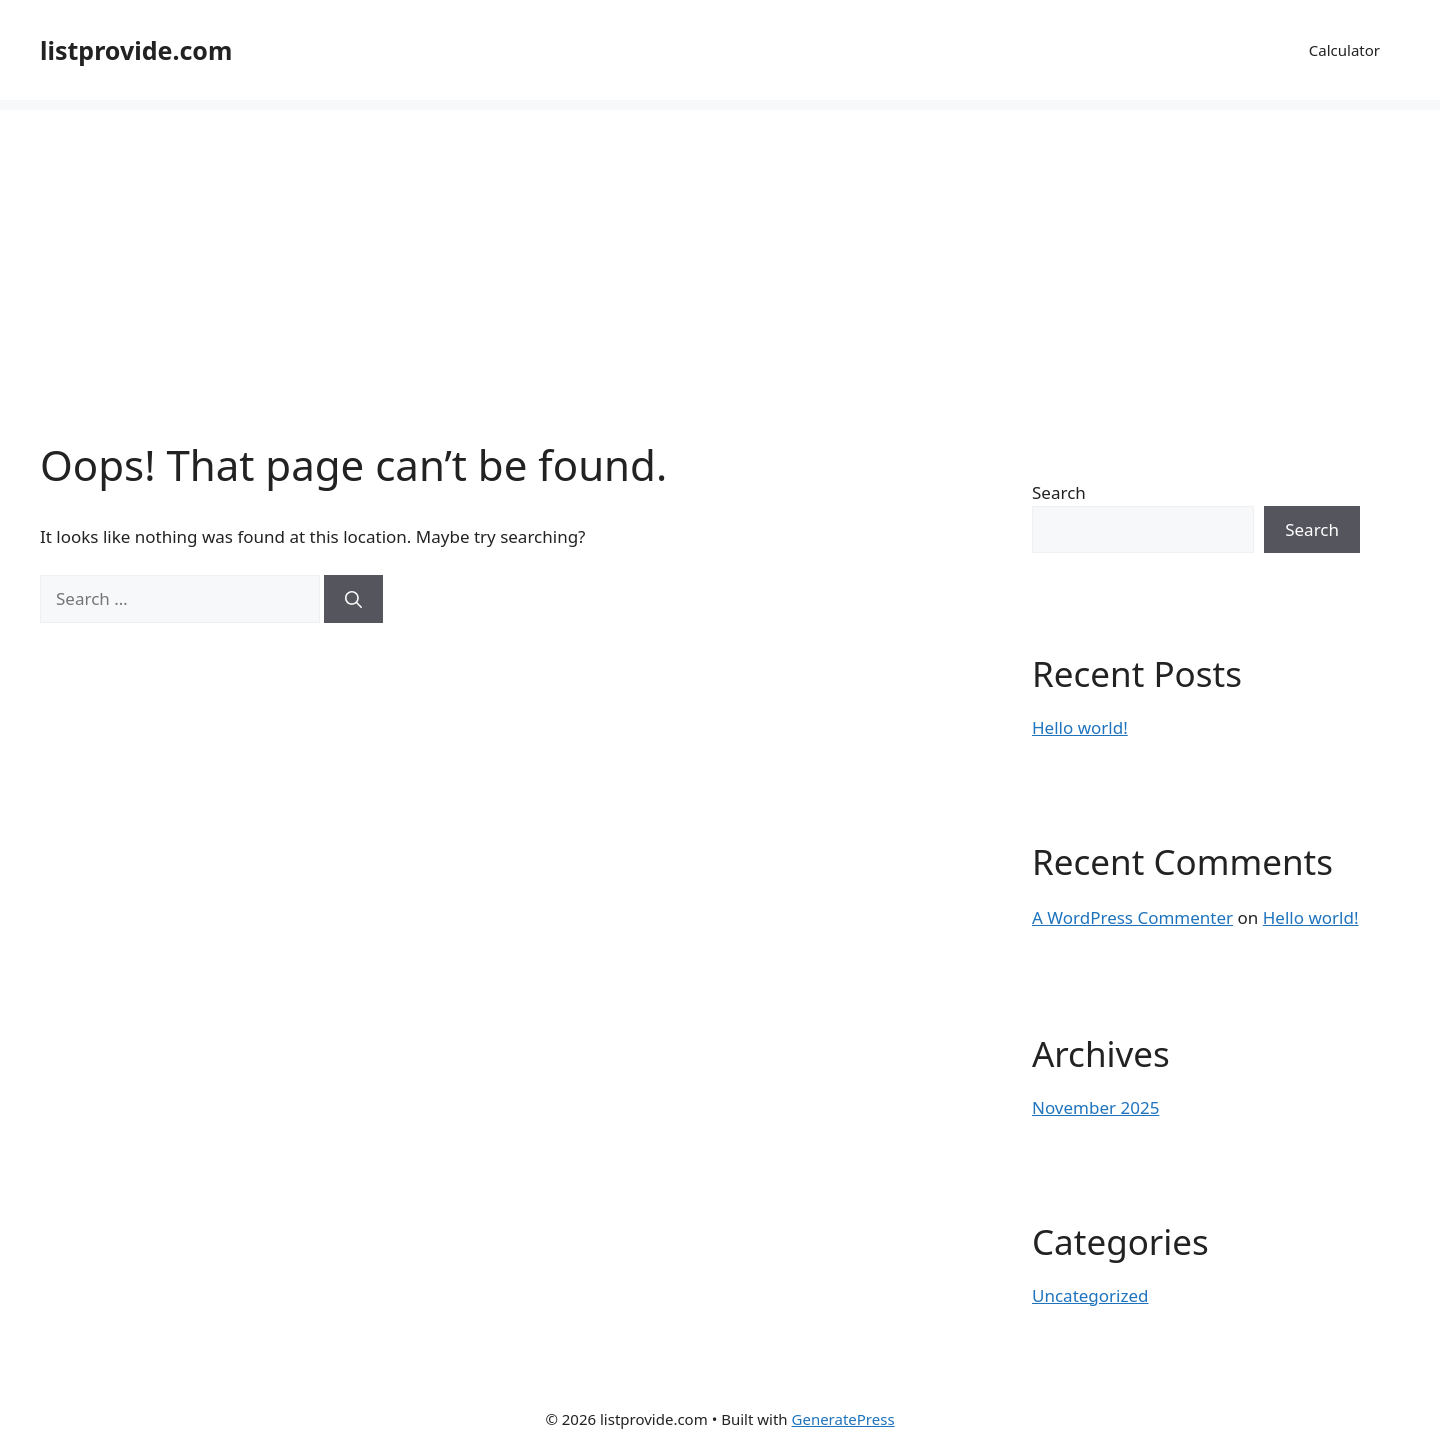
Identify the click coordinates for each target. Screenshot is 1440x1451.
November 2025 (1095, 1107)
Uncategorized (1090, 1295)
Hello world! (1080, 727)
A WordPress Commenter (1132, 917)
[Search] (353, 599)
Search (1059, 492)
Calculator (1344, 50)
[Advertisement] (720, 250)
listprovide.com (136, 50)
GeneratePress (843, 1419)
